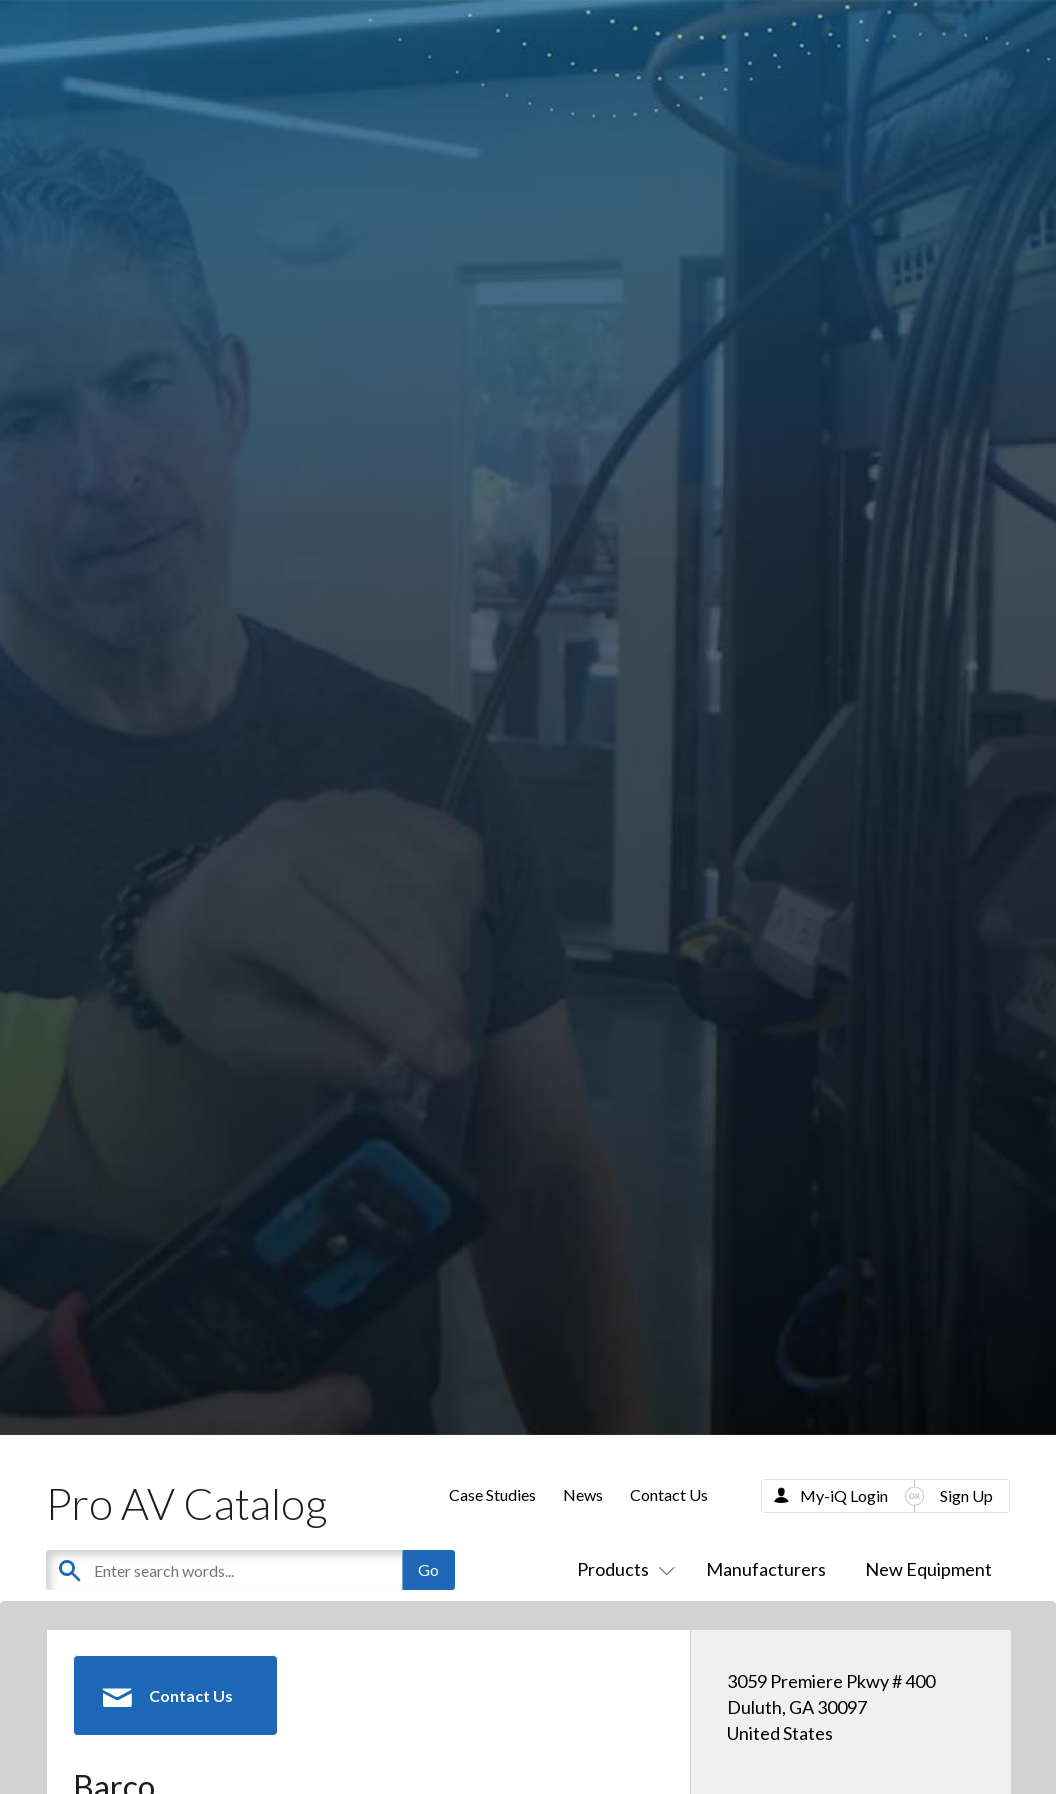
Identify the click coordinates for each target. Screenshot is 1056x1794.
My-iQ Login (844, 1495)
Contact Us (669, 1494)
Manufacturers (766, 1569)
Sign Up (966, 1495)
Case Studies (492, 1494)
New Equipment (928, 1569)
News (583, 1494)
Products (622, 1569)
